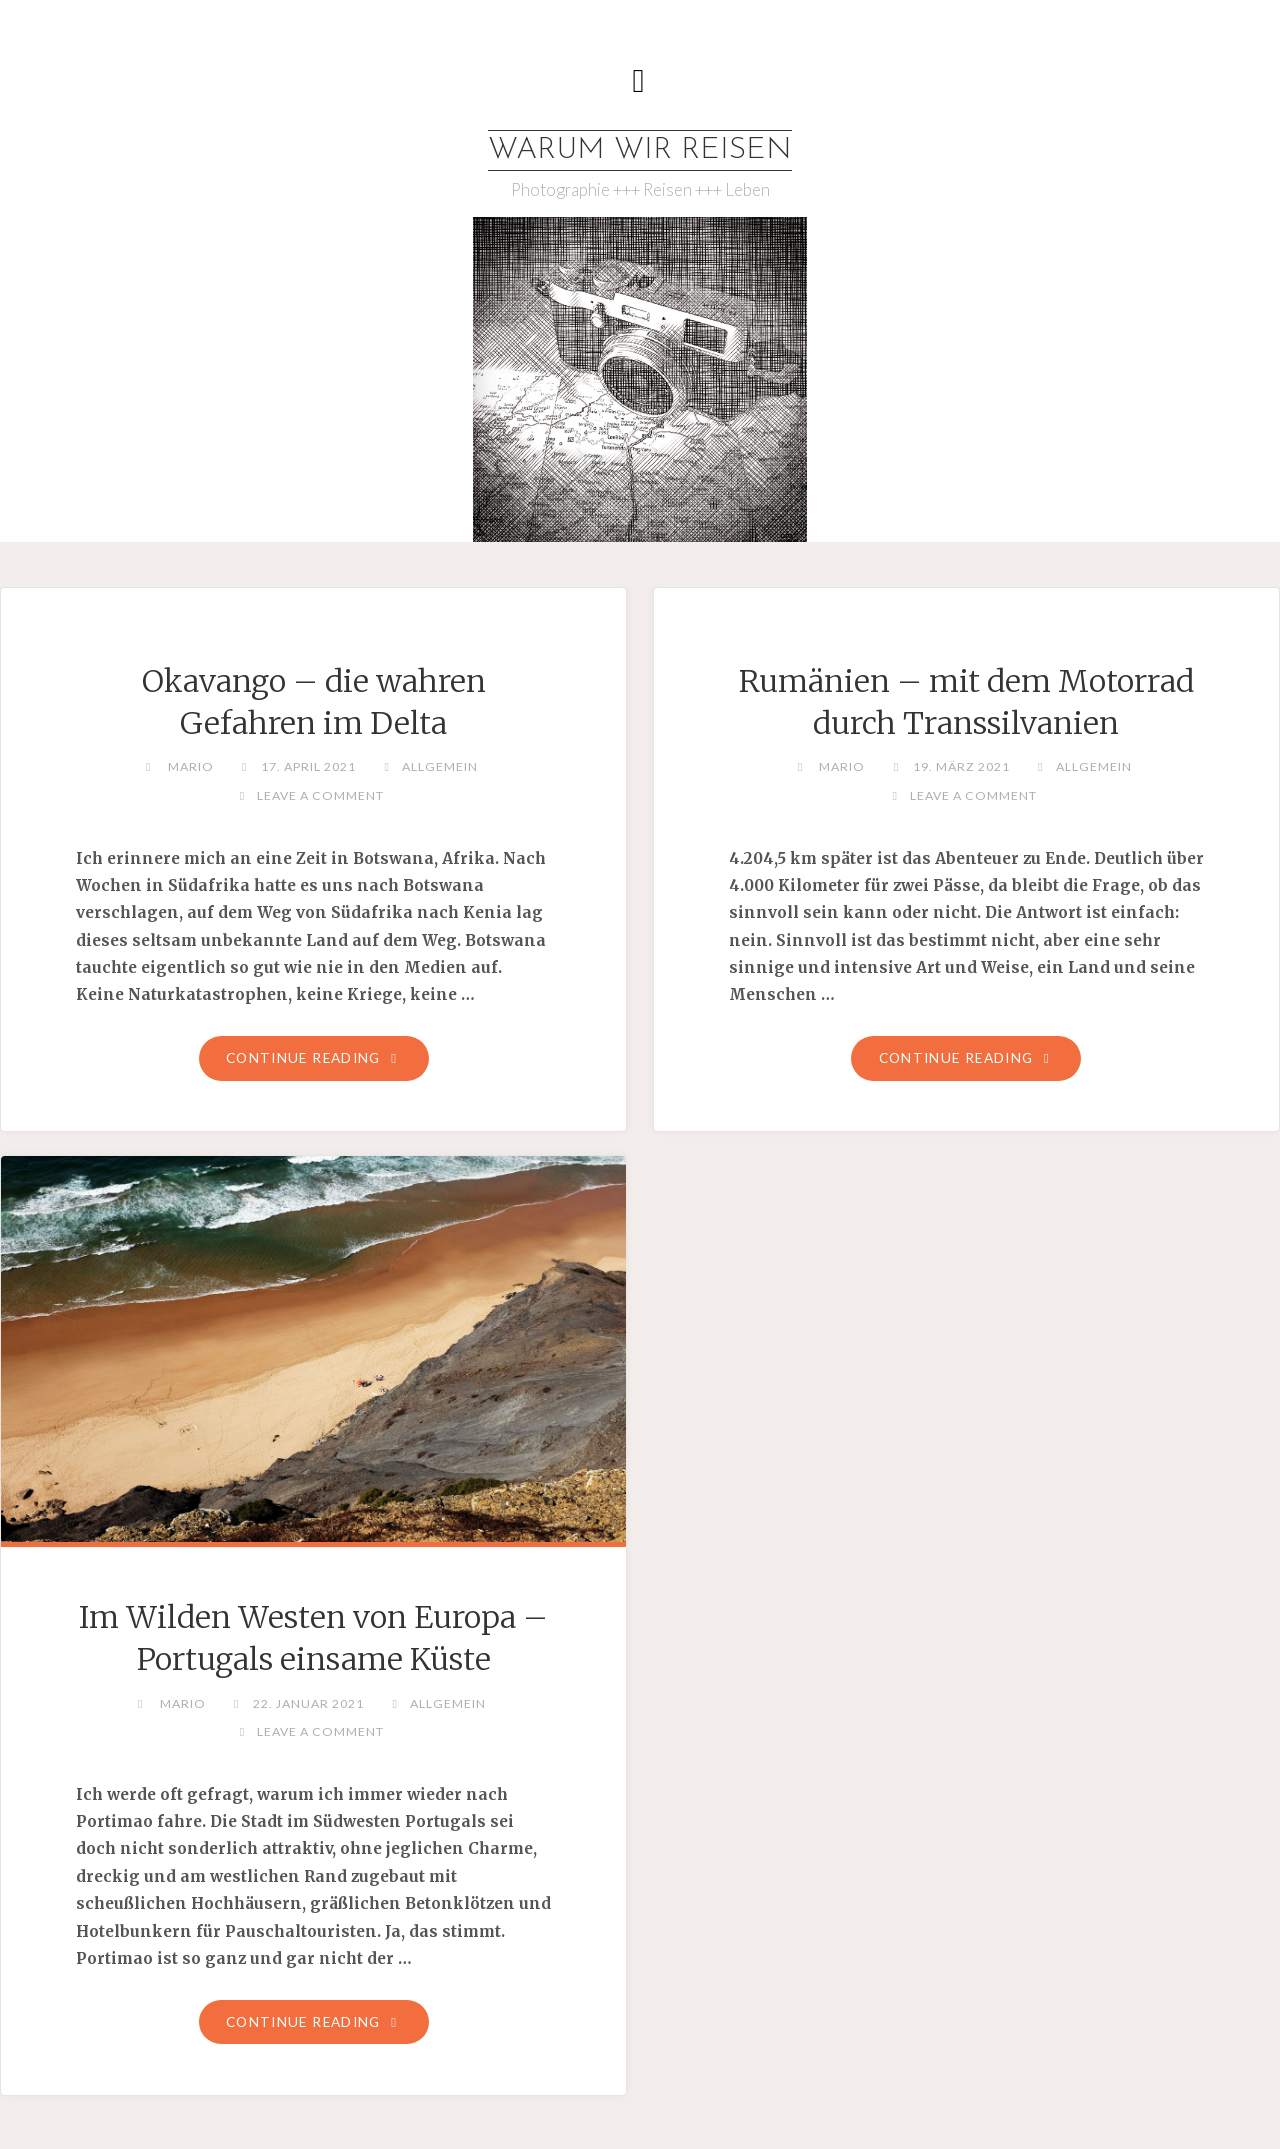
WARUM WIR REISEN (640, 150)
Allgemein (440, 766)
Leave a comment (320, 795)
